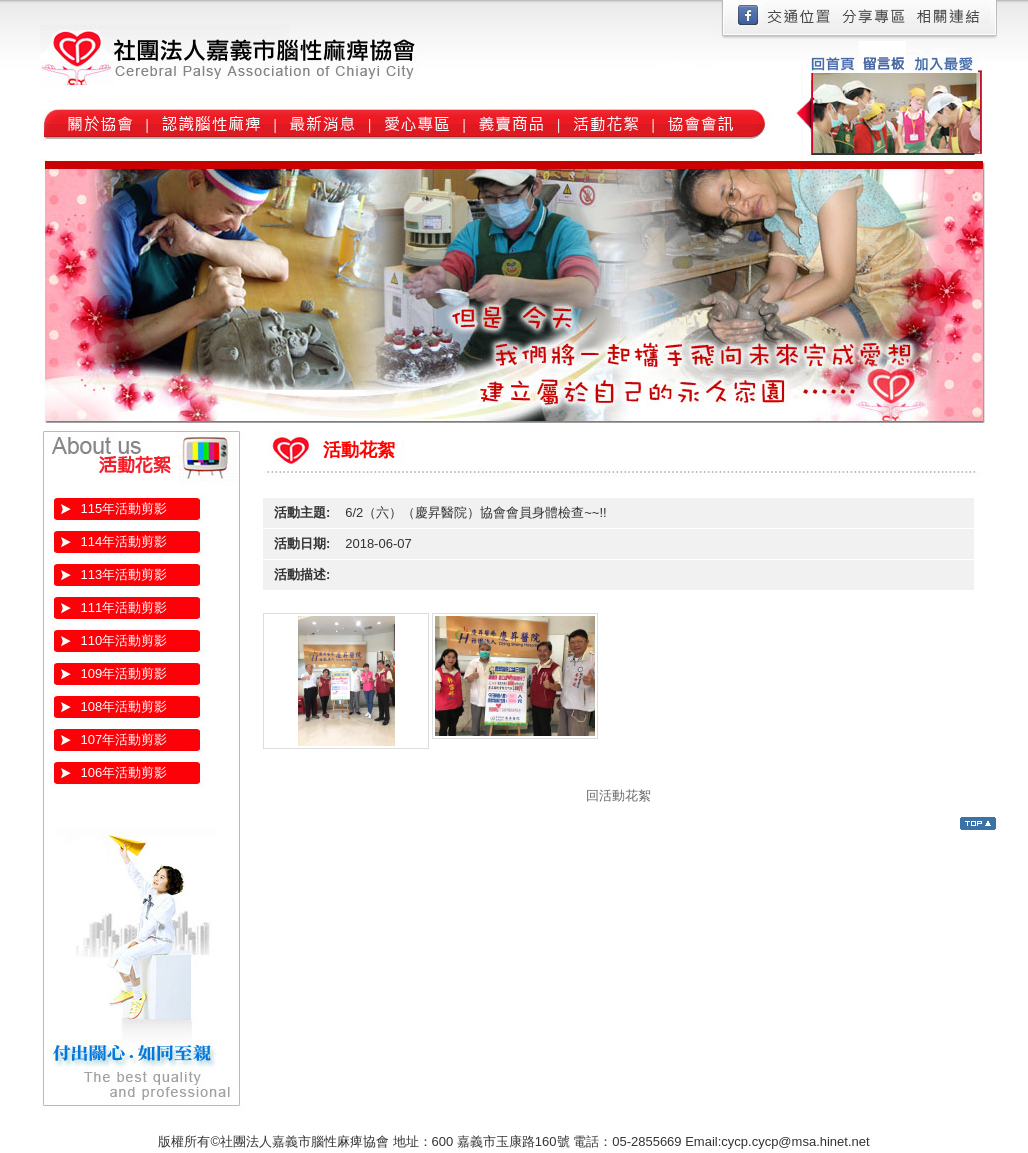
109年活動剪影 (124, 673)
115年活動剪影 (124, 508)
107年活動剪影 (124, 739)
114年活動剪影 (124, 541)
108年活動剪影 (124, 706)
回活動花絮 (618, 795)
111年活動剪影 (124, 607)
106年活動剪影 (124, 772)
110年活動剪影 (124, 640)
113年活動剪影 (124, 574)
